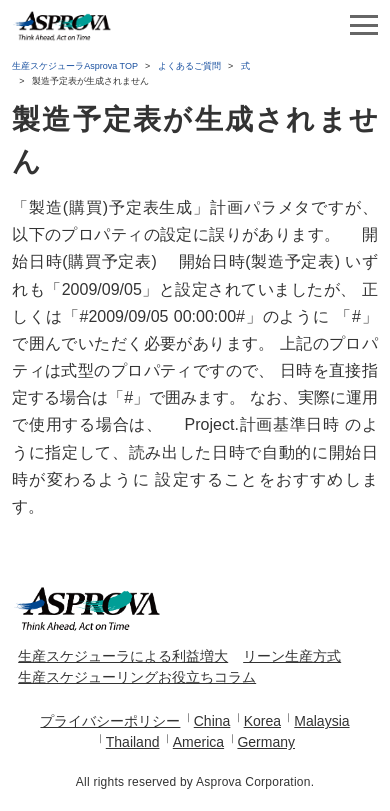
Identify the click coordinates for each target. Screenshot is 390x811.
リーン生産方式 (292, 656)
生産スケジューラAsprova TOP (75, 66)
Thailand (133, 742)
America (198, 742)
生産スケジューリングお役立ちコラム (137, 677)
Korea (262, 721)
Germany (266, 742)
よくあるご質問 (189, 66)
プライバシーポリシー (110, 721)
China (212, 721)
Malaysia (321, 721)
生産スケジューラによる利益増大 (123, 656)
